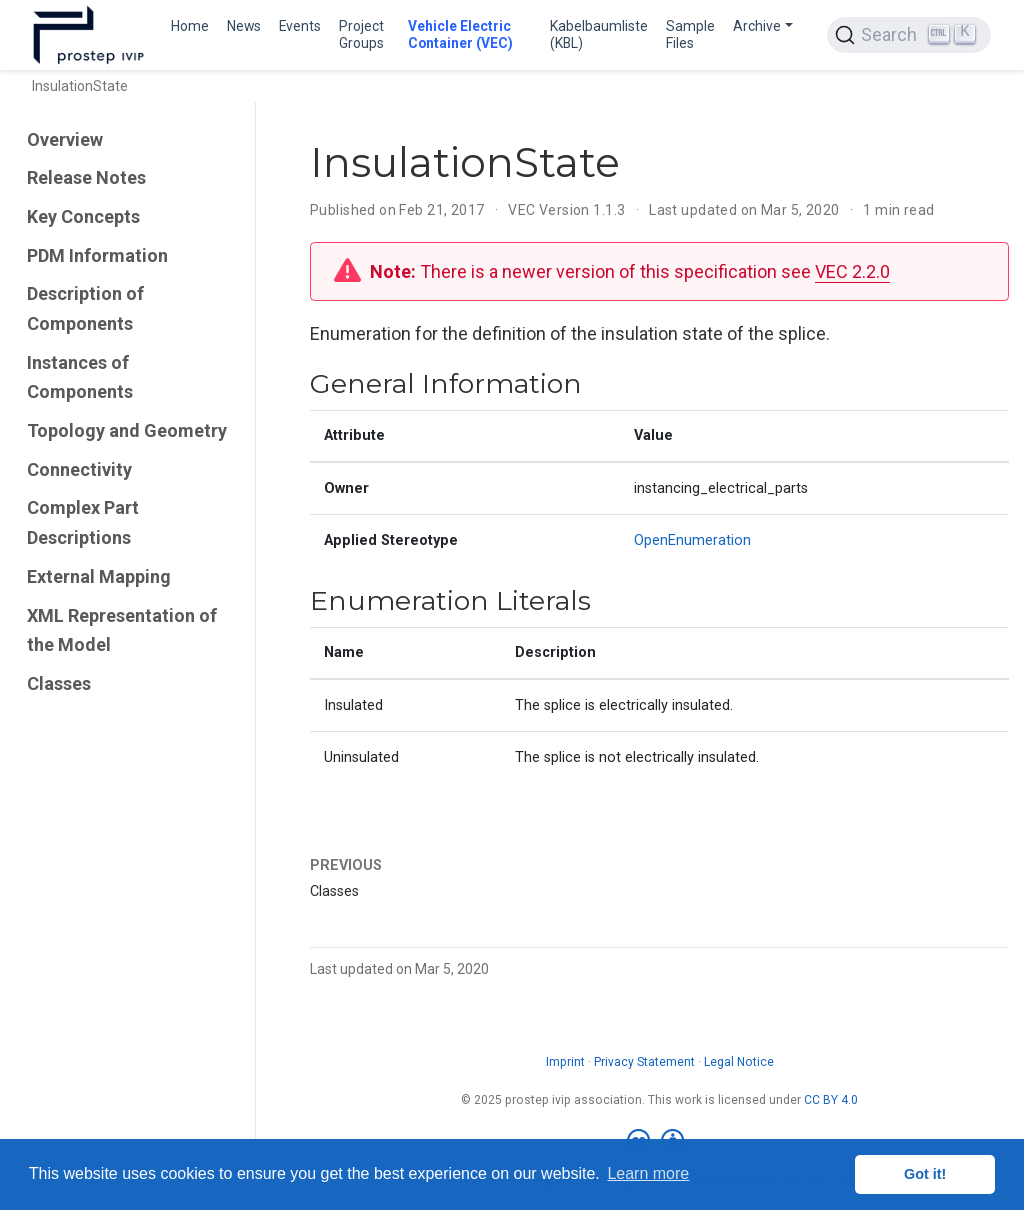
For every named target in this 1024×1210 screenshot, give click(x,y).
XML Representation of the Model (122, 630)
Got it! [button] (925, 1174)
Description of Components (85, 308)
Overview (65, 139)
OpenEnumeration (692, 540)
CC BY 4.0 (831, 1100)
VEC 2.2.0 (852, 271)
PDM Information (97, 255)
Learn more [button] (648, 1173)
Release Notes (86, 177)
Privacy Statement (644, 1062)
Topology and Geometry (127, 430)
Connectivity (79, 469)
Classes (59, 683)
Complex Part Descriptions (83, 522)
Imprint (565, 1062)
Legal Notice (739, 1062)
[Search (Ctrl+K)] (909, 35)
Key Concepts (83, 216)
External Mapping (99, 576)
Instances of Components (80, 377)
